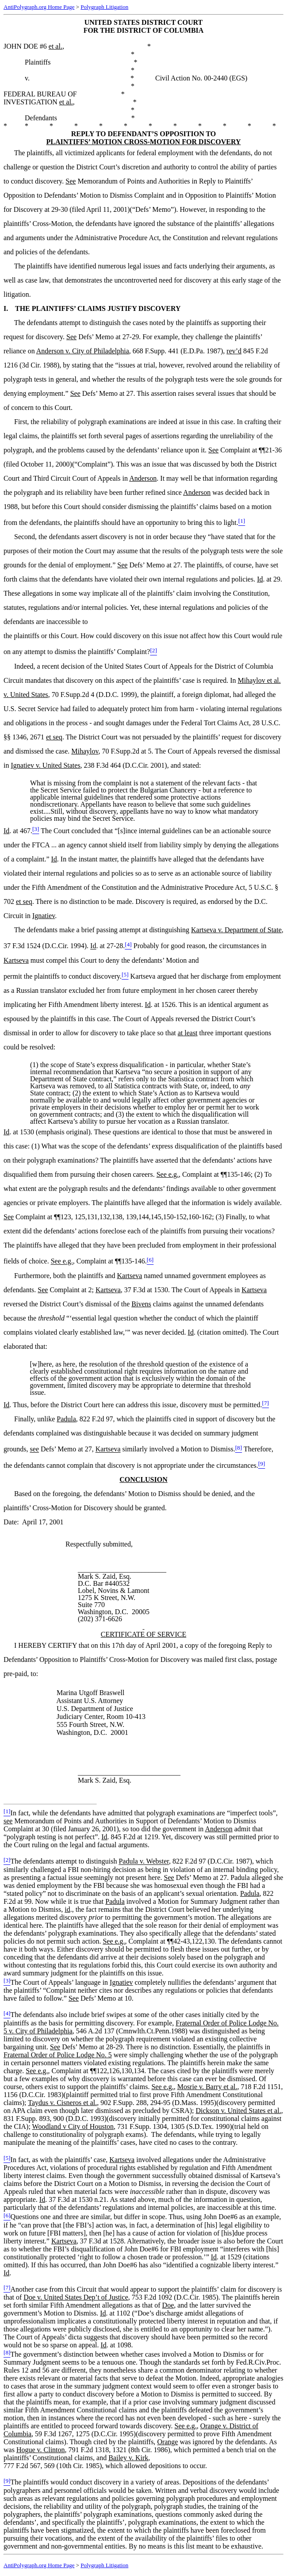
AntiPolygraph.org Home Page (39, 7)
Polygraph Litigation (104, 7)
